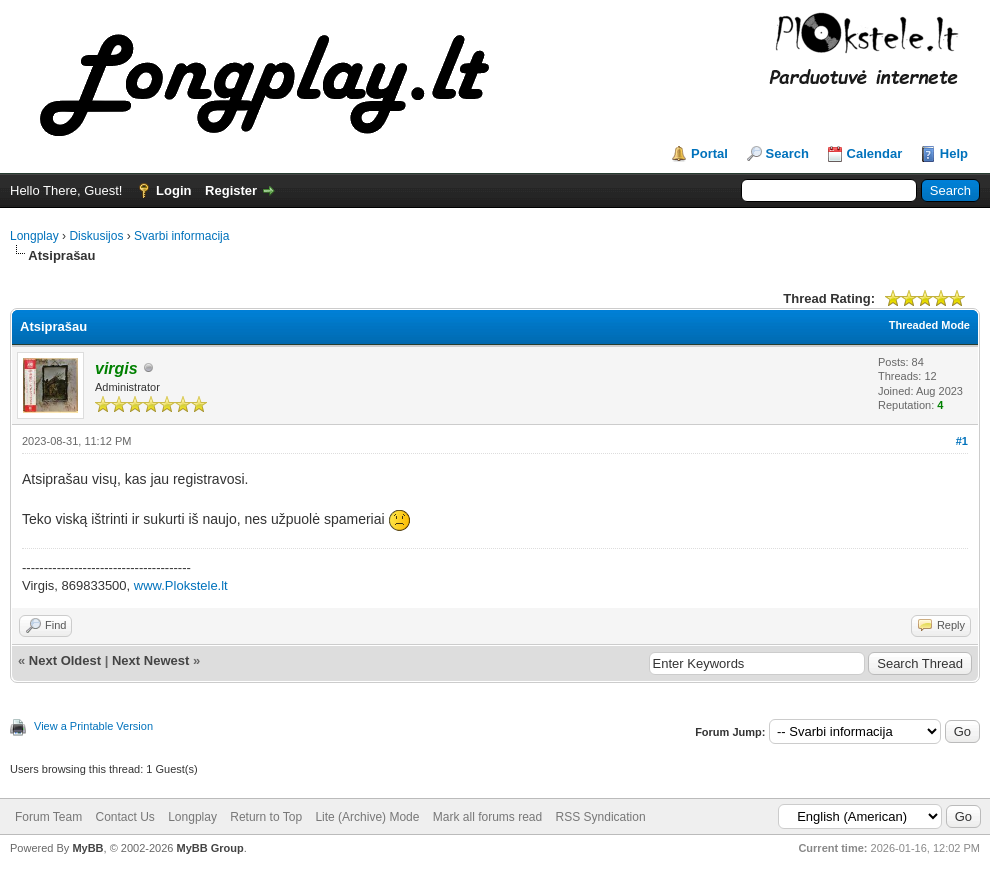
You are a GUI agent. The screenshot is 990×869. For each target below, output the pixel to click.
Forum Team (48, 817)
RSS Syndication (601, 817)
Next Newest (150, 660)
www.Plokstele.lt (181, 585)
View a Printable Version (93, 726)
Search (787, 153)
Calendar (875, 153)
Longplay (34, 236)
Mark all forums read (487, 817)
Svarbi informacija (181, 236)
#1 (962, 441)
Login (173, 190)
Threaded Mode (929, 325)
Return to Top (266, 817)
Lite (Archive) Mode (367, 817)
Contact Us (124, 817)
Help (954, 153)
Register (231, 190)
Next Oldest (65, 660)
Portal (709, 153)
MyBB (87, 848)
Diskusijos (96, 236)
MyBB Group (209, 848)
